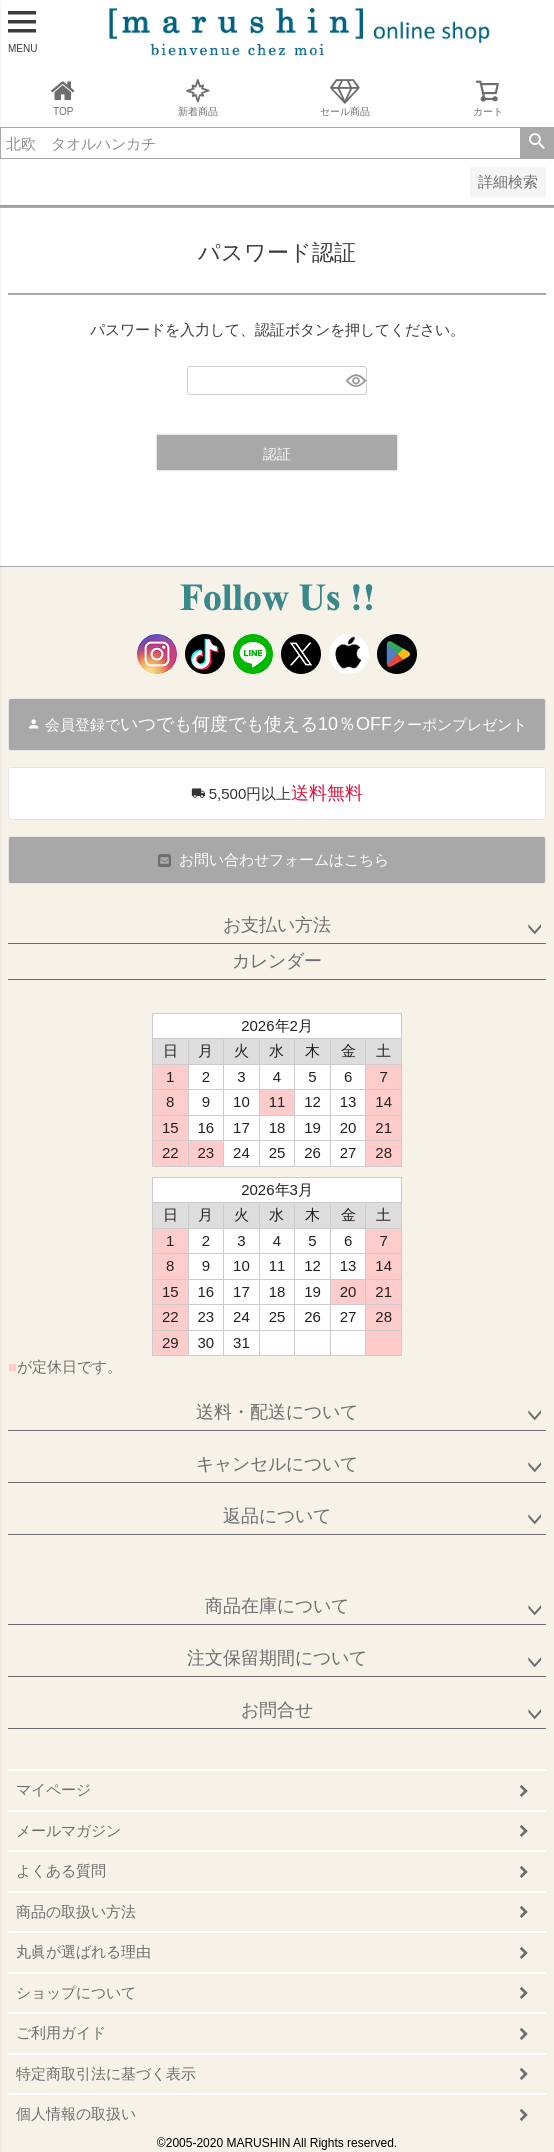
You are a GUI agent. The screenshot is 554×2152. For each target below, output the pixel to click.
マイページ (53, 1789)
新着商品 (198, 97)
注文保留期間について (277, 1658)
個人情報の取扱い (76, 2113)
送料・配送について (277, 1412)
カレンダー (277, 961)
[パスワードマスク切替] (353, 380)
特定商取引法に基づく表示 (106, 2073)
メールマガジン (68, 1830)
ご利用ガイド (61, 2032)
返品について (277, 1516)
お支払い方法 (277, 925)
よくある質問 (61, 1870)
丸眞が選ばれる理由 (83, 1951)
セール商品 (345, 97)
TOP (63, 97)
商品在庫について (277, 1606)
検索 (536, 143)
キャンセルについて (277, 1464)
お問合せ (277, 1710)
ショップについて (76, 1992)
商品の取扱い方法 (76, 1911)
